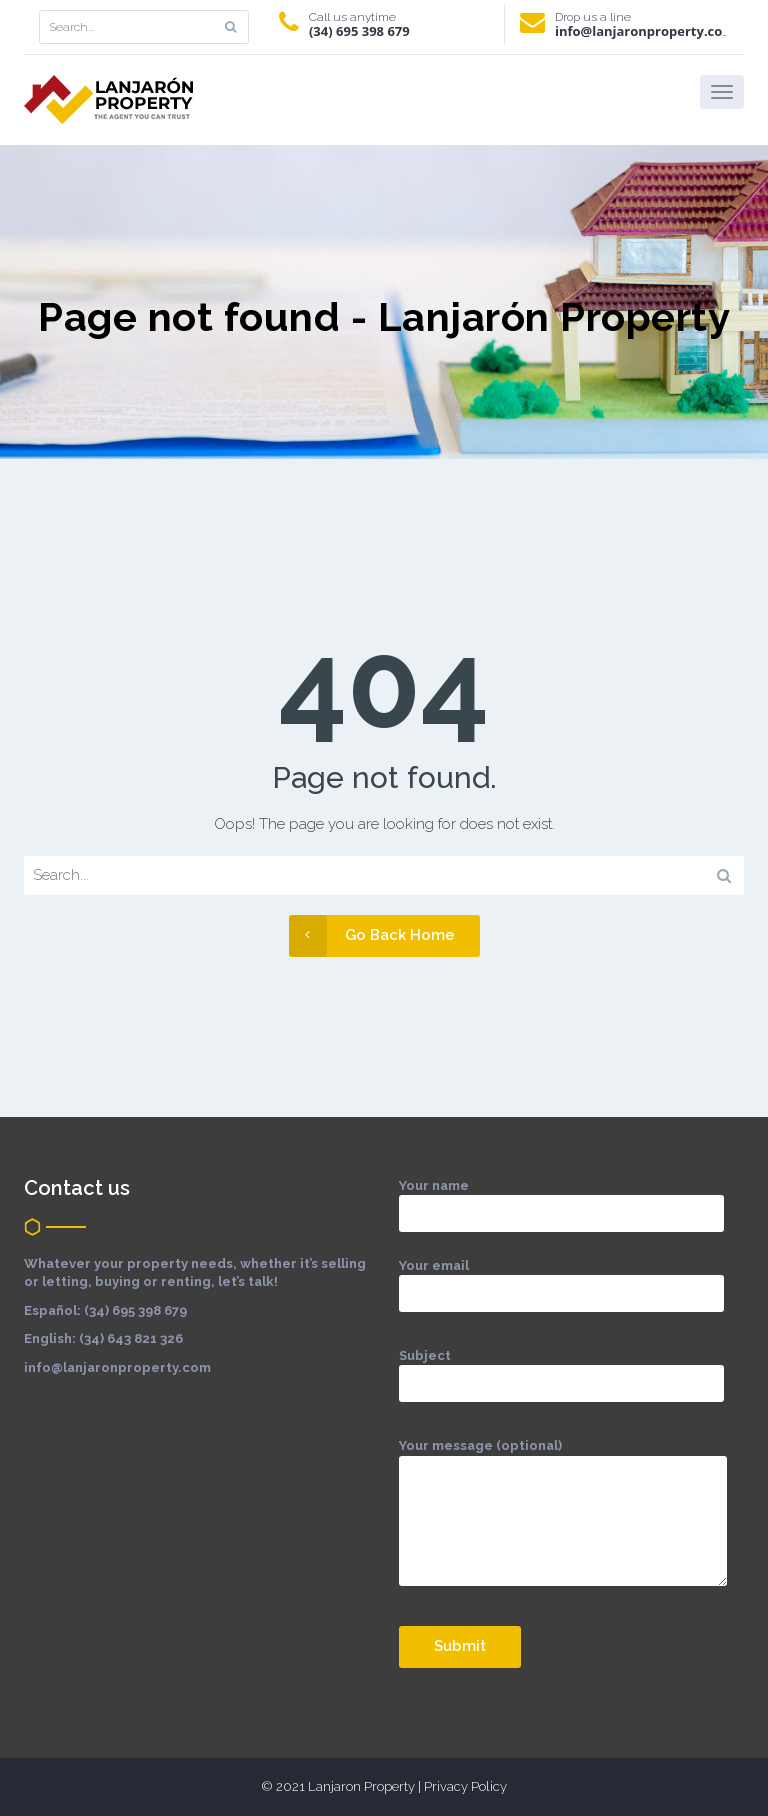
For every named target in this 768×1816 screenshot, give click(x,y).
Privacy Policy (465, 1786)
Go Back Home (372, 935)
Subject (561, 1369)
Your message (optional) (563, 1523)
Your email (561, 1279)
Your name (561, 1199)
